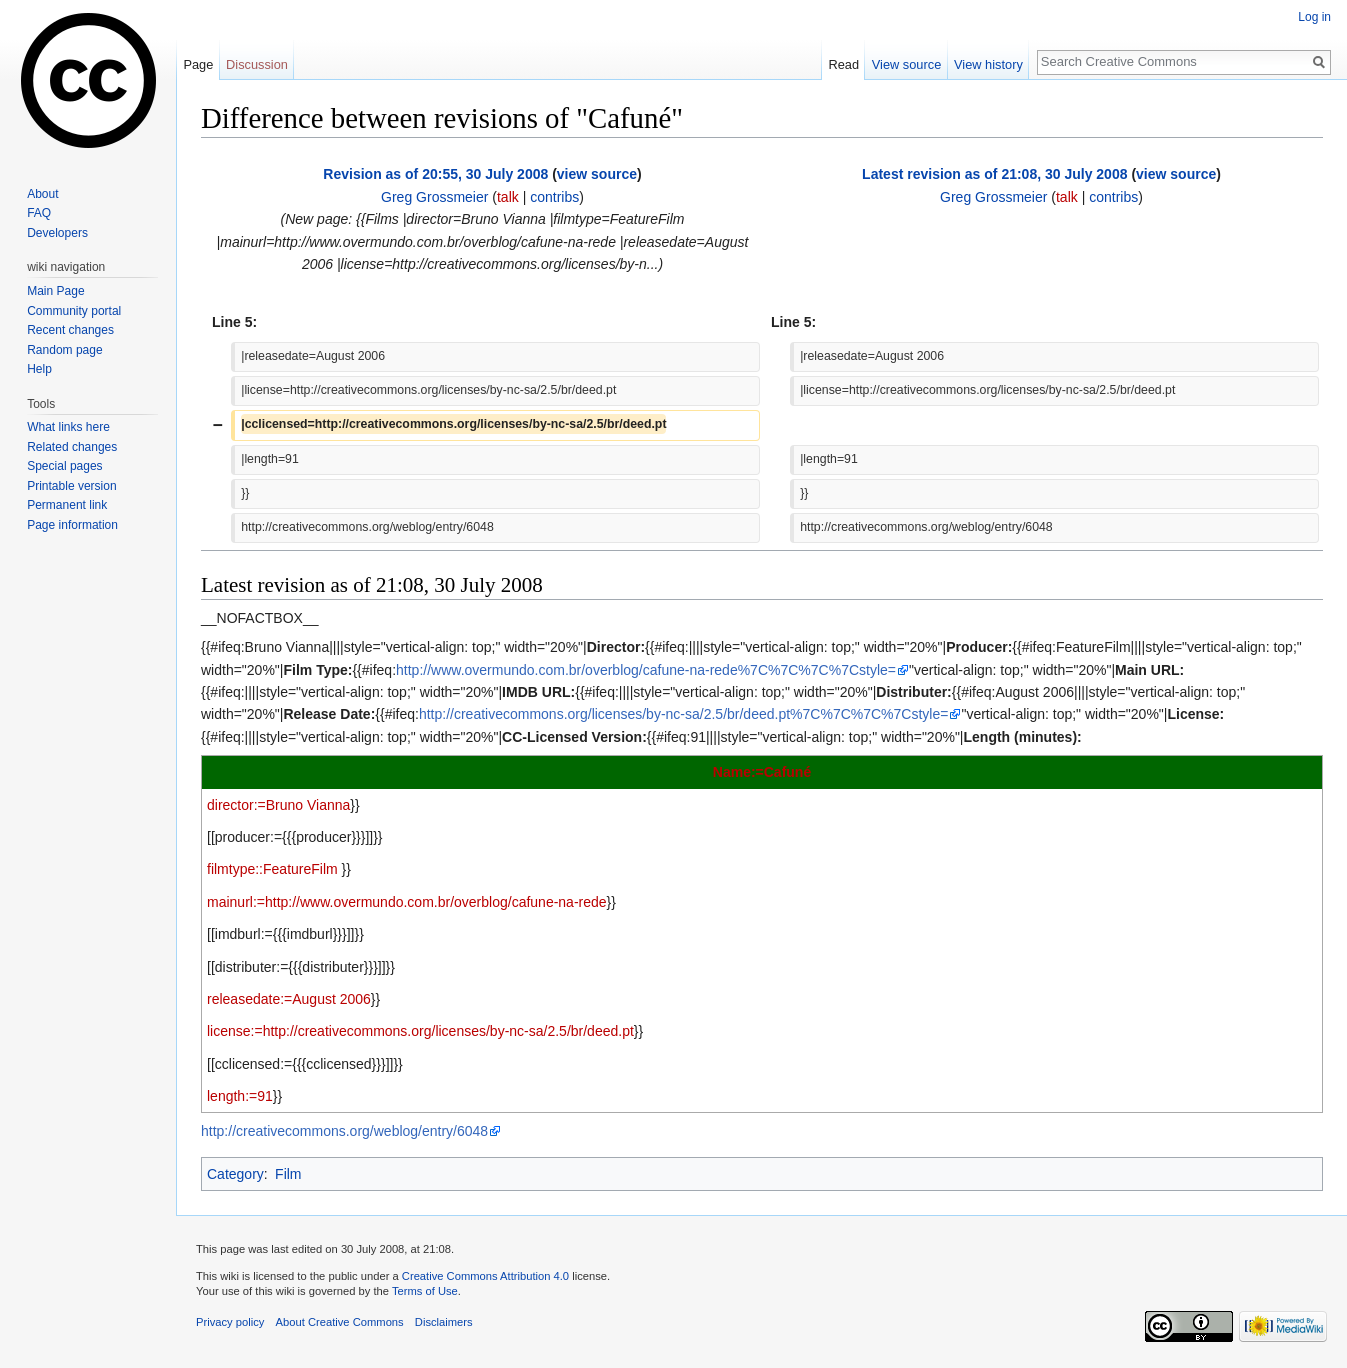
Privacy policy (230, 1322)
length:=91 (240, 1096)
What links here (68, 427)
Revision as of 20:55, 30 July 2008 (435, 174)
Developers (57, 233)
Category (235, 1174)
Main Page (55, 291)
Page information (72, 525)
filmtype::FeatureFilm (272, 869)
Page (198, 64)
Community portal (74, 311)
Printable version (71, 486)
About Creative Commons (340, 1322)
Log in (1314, 17)
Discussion (257, 64)
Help (39, 369)
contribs (554, 197)
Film (288, 1174)
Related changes (72, 447)
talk (508, 197)
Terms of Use (425, 1291)
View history (988, 64)
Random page (64, 350)
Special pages (64, 466)
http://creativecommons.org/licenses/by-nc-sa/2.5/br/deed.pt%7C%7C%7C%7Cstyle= (684, 714)
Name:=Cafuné (762, 772)
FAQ (39, 213)
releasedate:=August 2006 (289, 999)
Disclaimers (444, 1322)
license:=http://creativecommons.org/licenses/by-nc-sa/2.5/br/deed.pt (420, 1031)
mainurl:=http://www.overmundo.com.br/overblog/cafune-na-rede (407, 902)
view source (597, 174)
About (42, 194)
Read (843, 64)
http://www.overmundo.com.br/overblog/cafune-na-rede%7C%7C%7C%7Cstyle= (646, 670)
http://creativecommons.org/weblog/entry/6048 (344, 1131)
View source (906, 64)
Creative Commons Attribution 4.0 (485, 1276)
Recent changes (70, 330)
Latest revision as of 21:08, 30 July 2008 (994, 174)
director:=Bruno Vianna (278, 805)
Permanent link (67, 505)
